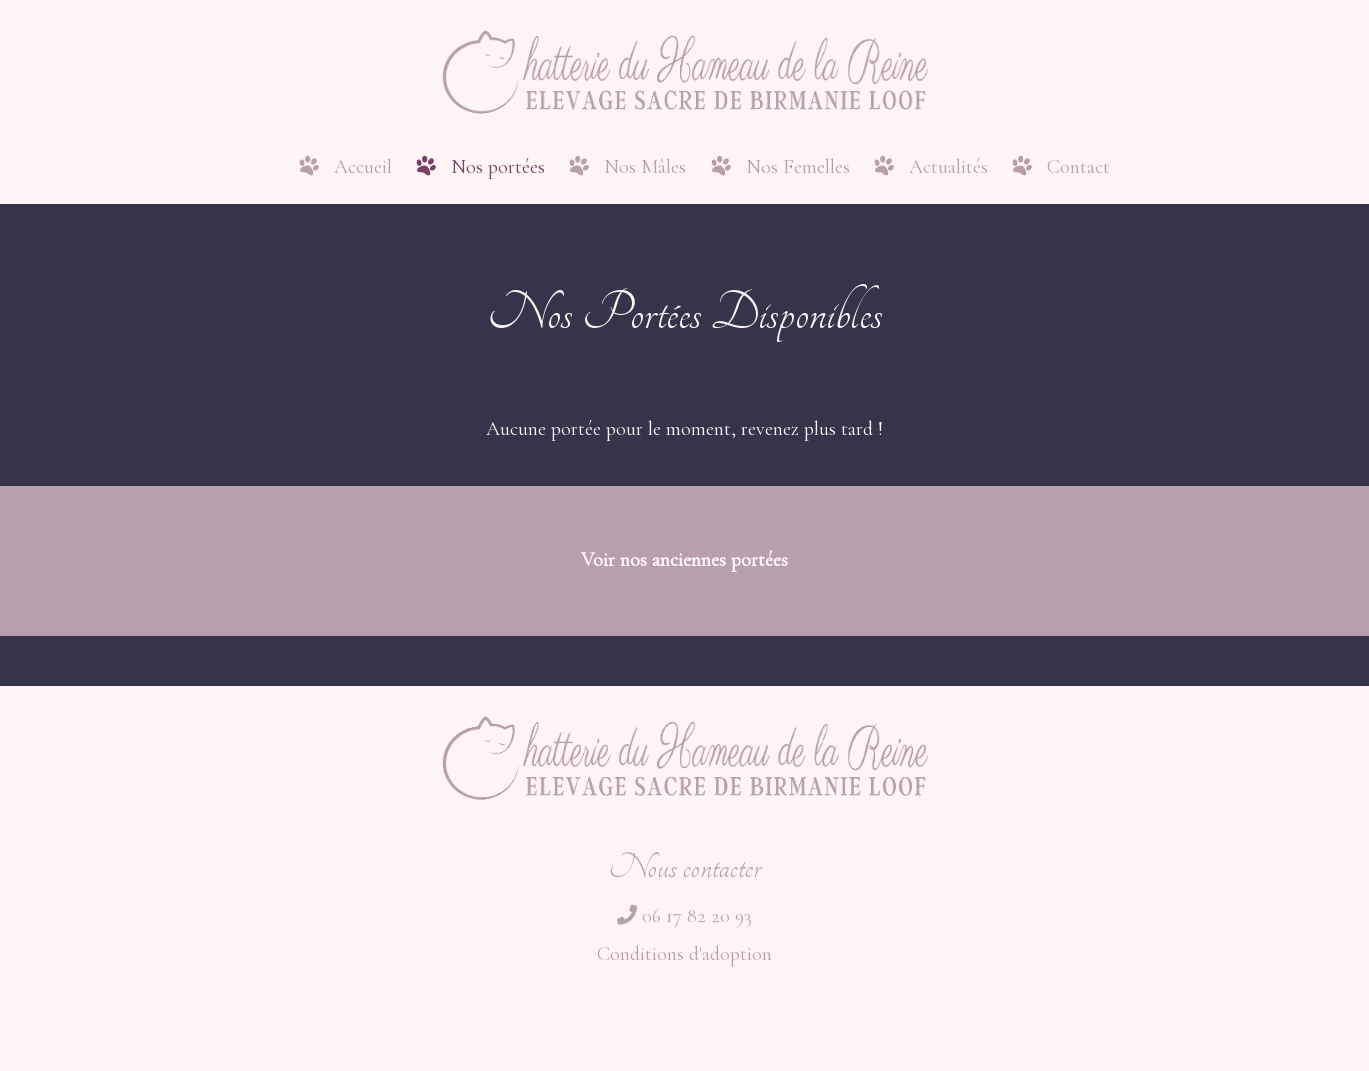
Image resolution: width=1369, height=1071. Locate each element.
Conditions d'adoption (684, 962)
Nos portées (498, 167)
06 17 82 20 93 (684, 924)
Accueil (363, 167)
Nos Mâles (645, 167)
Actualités (948, 167)
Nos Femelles (798, 167)
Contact (1078, 167)
